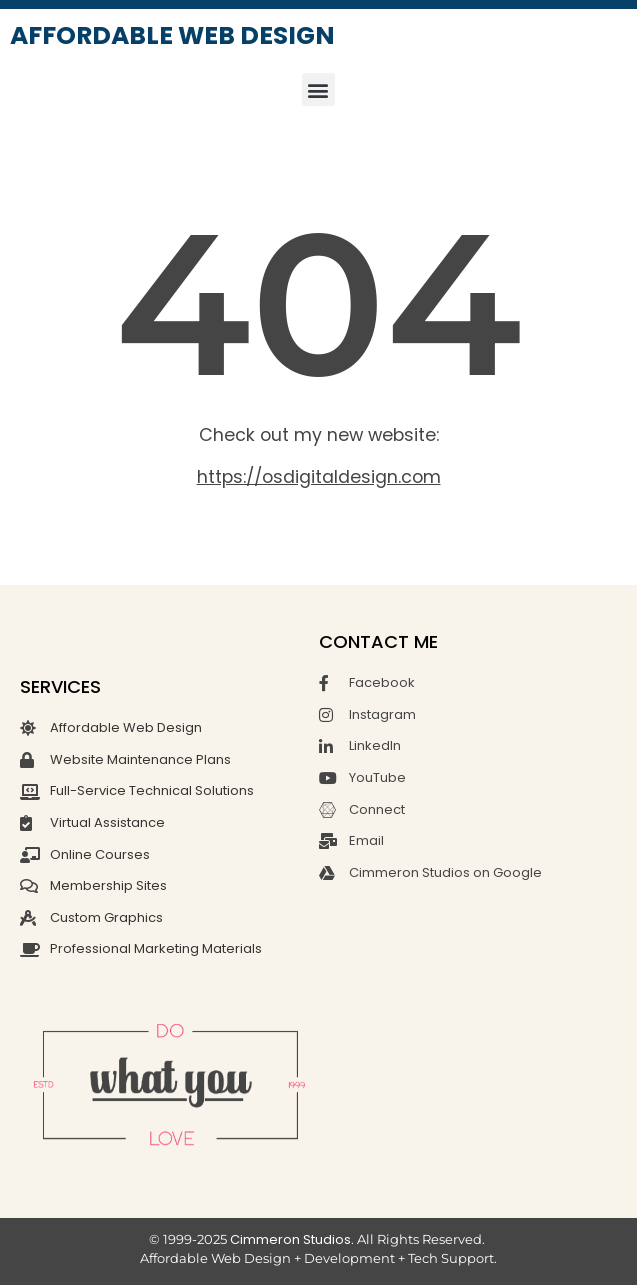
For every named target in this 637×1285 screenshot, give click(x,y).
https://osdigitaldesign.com (319, 477)
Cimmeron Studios (290, 1239)
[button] (318, 89)
